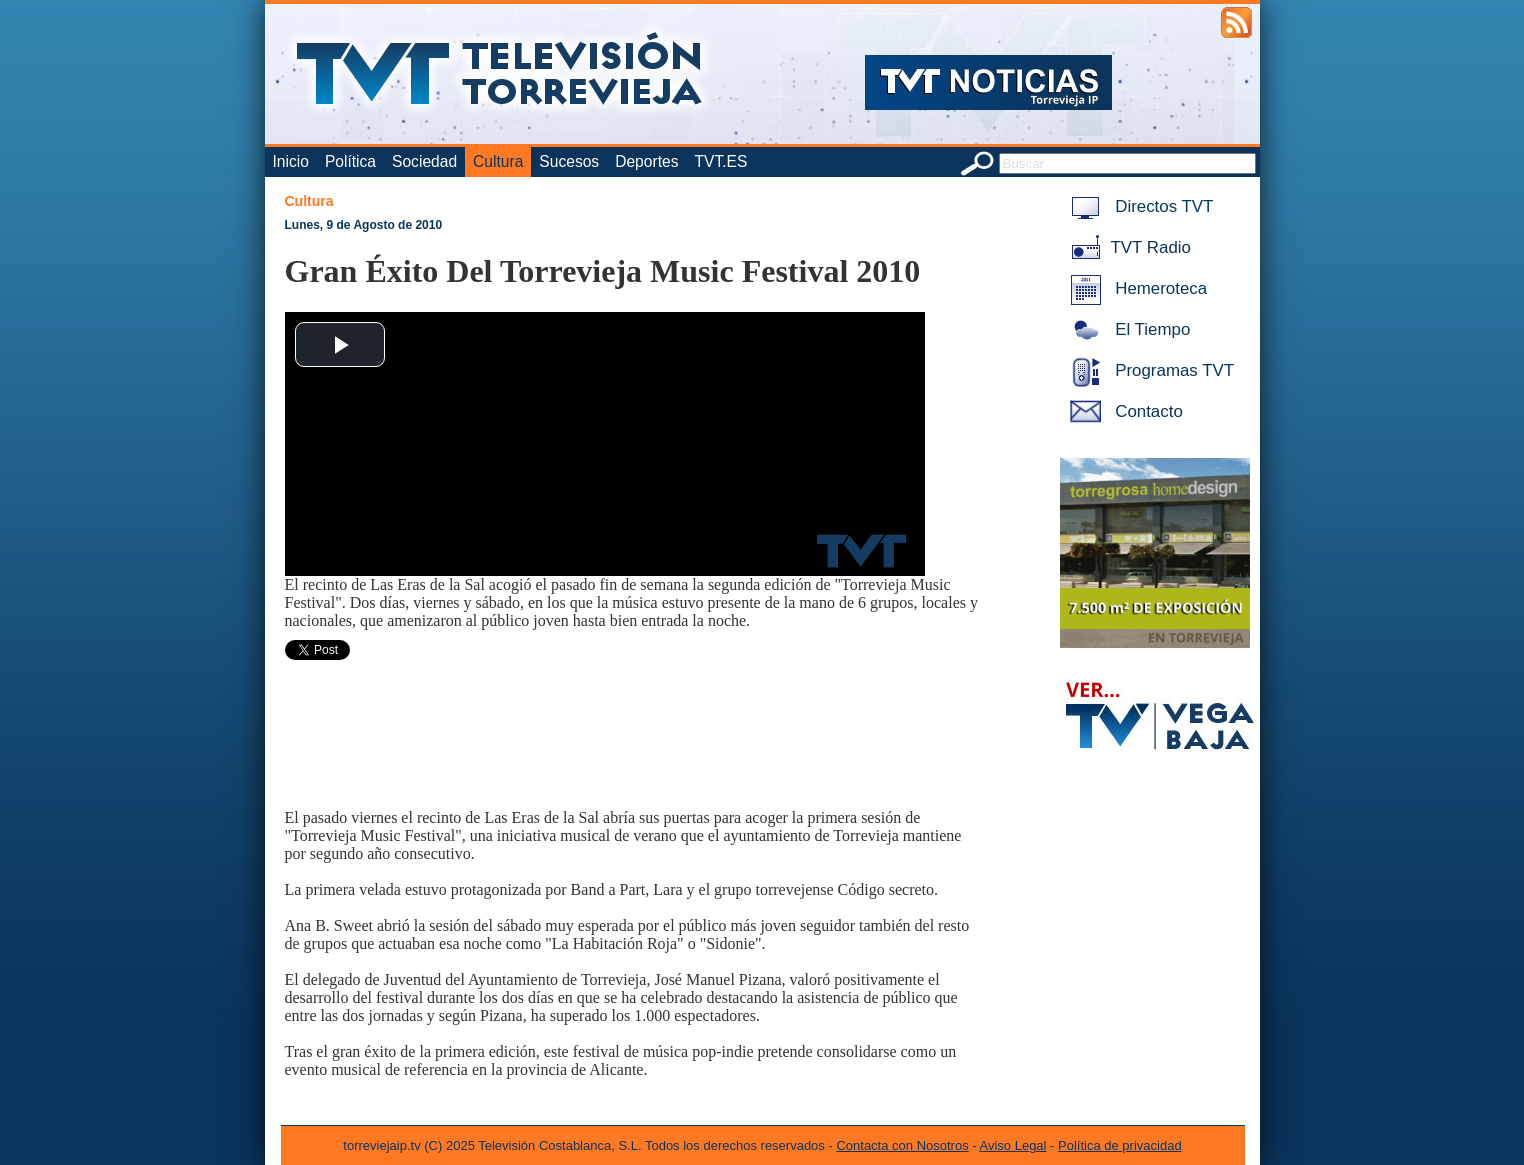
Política (350, 161)
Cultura (498, 161)
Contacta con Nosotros (902, 1145)
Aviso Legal (1013, 1145)
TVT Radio (1127, 247)
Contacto (1123, 411)
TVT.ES (720, 161)
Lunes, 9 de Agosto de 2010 (364, 225)
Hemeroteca (1135, 288)
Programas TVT (1149, 370)
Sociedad (424, 161)
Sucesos (569, 161)
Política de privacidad (1120, 1145)
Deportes (646, 161)
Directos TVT (1138, 206)
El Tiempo (1127, 329)
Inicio (291, 161)
